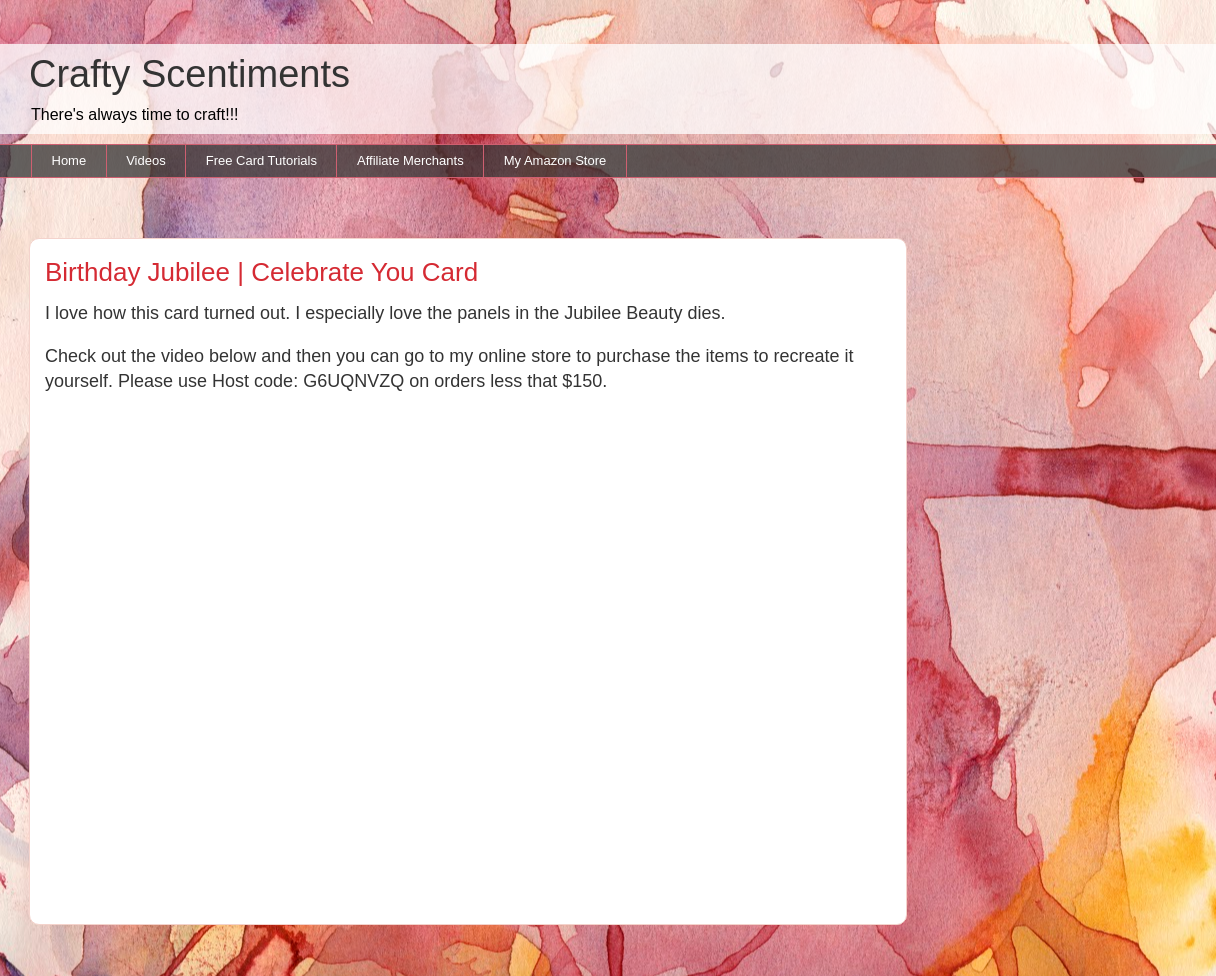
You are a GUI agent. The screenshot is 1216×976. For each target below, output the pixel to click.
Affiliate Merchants (410, 160)
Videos (146, 160)
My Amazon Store (555, 160)
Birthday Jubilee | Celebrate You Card (261, 272)
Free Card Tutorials (261, 160)
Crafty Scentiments (189, 74)
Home (69, 160)
